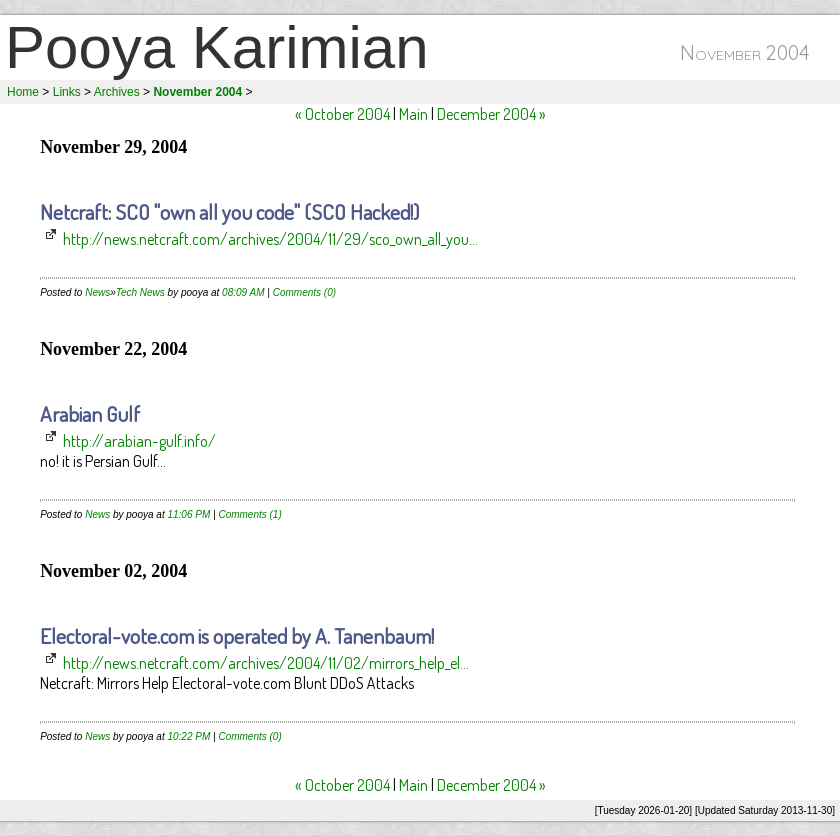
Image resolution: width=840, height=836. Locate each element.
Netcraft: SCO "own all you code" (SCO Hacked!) (229, 211)
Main (413, 114)
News (97, 292)
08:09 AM (243, 292)
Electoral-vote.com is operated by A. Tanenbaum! (237, 635)
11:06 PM (188, 514)
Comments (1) (249, 514)
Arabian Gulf (90, 413)
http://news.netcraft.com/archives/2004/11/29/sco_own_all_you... (270, 239)
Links (67, 92)
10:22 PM (188, 736)
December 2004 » (491, 114)
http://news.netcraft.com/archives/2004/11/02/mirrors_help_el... (266, 663)
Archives (117, 92)
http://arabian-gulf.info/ (139, 441)
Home (23, 92)
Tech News (140, 292)
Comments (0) (304, 292)
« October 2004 (342, 114)
